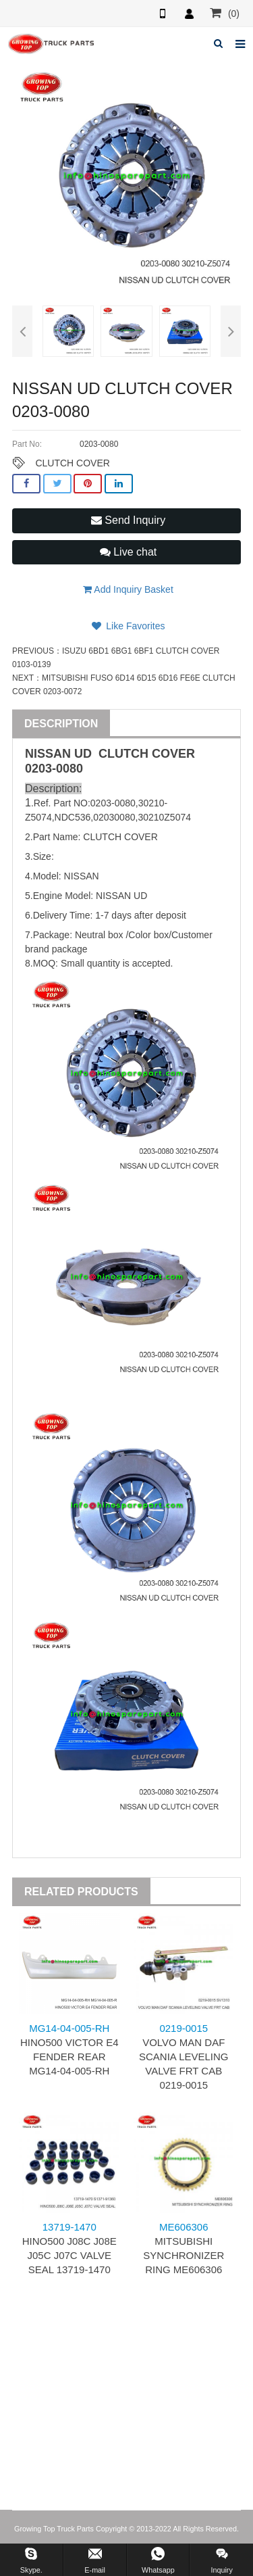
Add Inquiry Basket (128, 589)
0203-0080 (54, 768)
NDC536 (73, 817)
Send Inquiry (128, 520)
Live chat (128, 552)
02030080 (114, 817)
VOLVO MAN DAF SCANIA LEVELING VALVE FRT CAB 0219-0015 (184, 2056)
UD (83, 753)
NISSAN (48, 753)
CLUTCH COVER (72, 463)
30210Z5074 (164, 817)
